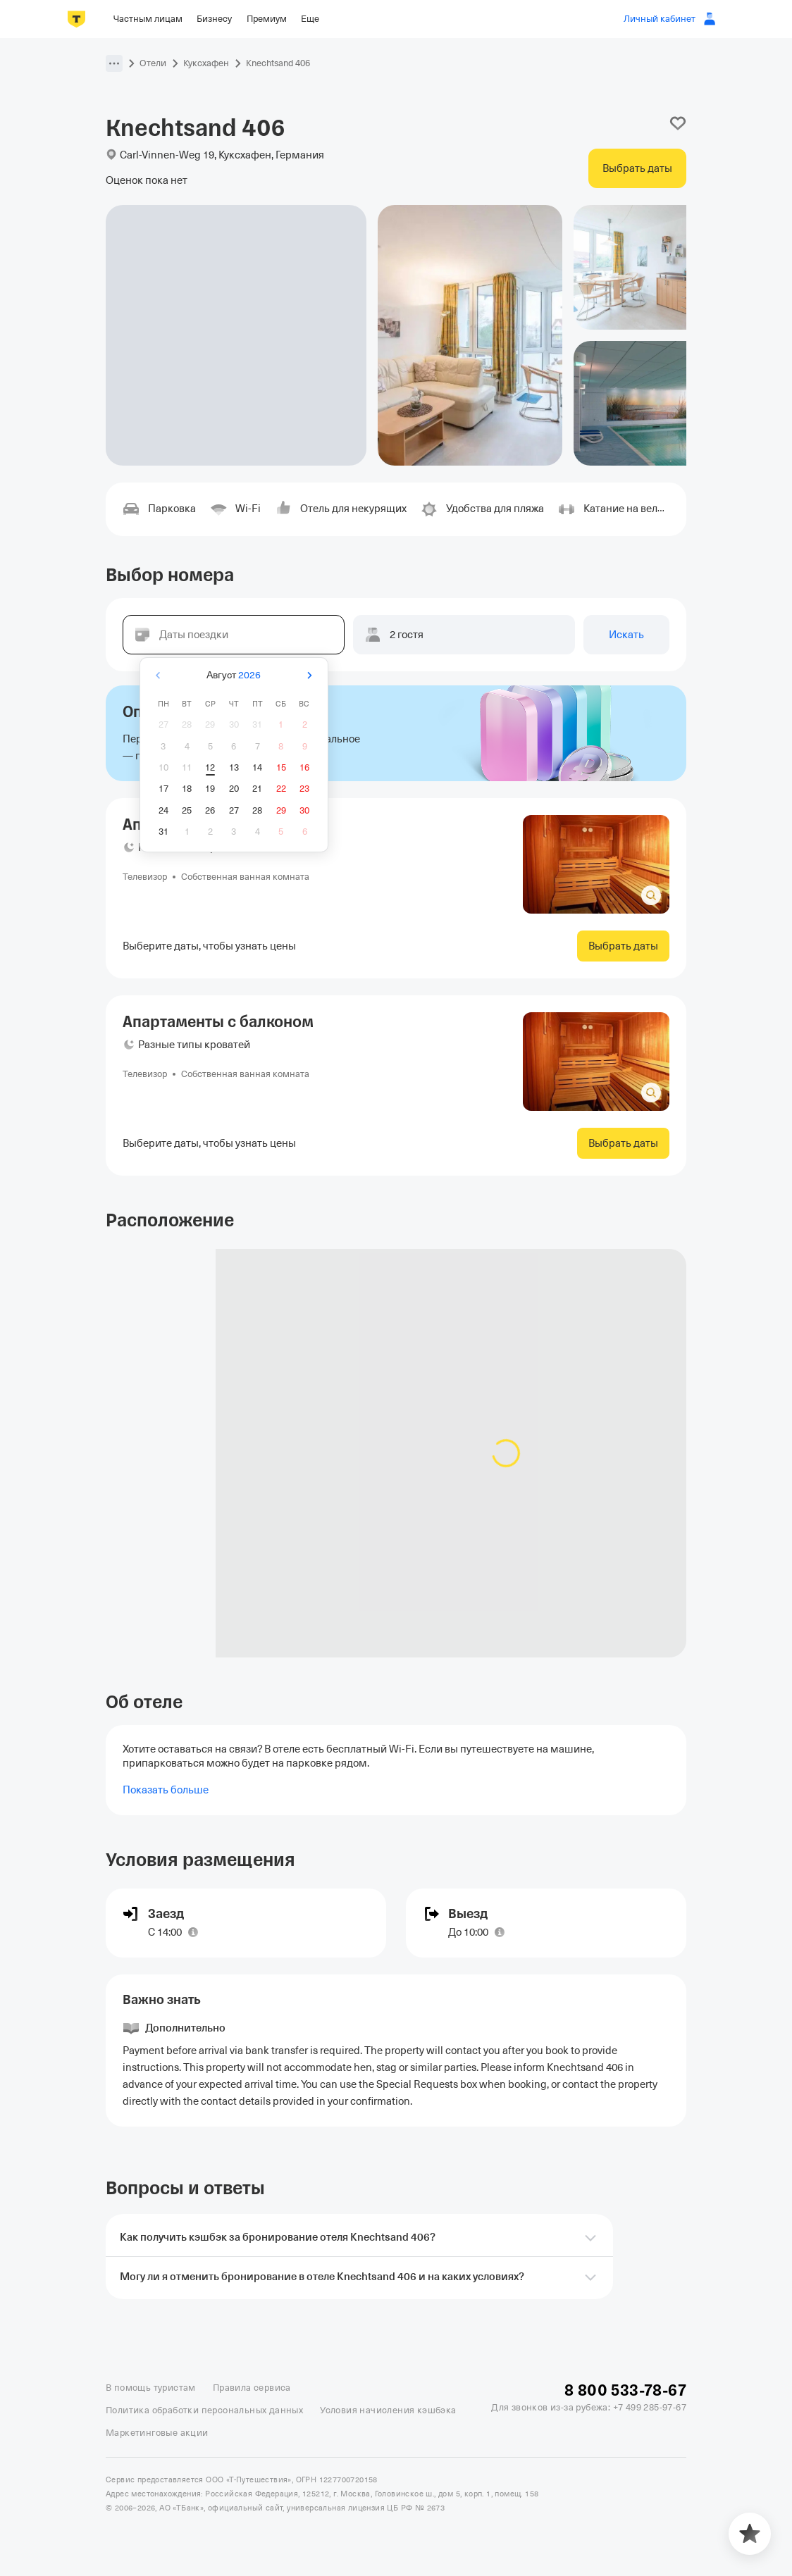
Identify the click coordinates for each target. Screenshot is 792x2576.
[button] (114, 63)
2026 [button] (249, 674)
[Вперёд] (309, 675)
